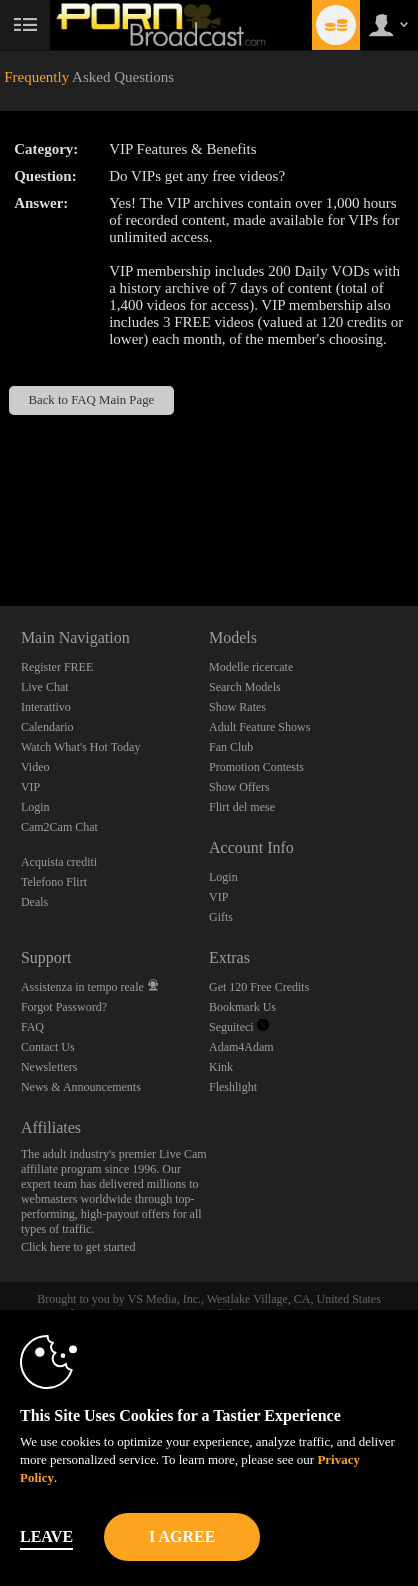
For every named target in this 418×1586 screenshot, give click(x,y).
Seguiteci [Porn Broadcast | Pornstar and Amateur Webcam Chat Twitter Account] (239, 1027)
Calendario (47, 727)
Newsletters (49, 1067)
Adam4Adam (241, 1047)
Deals (34, 902)
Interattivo (46, 707)
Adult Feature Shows (259, 727)
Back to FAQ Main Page (91, 400)
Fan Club (231, 747)
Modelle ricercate (251, 667)
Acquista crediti (59, 862)
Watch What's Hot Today (81, 747)
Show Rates (237, 707)
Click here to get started (78, 1247)
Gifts (221, 917)
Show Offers (239, 787)
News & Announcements (81, 1087)
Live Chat (45, 687)
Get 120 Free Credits (259, 987)
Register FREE (57, 667)
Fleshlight (233, 1087)
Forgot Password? (64, 1007)
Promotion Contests (256, 767)
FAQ (32, 1027)
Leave (46, 1536)
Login (35, 807)
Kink (221, 1067)
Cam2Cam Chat (59, 827)
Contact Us (48, 1047)
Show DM (0, 531)
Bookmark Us (242, 1007)
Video (35, 767)
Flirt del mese (242, 807)
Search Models (245, 687)
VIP (30, 787)
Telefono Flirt (54, 882)
